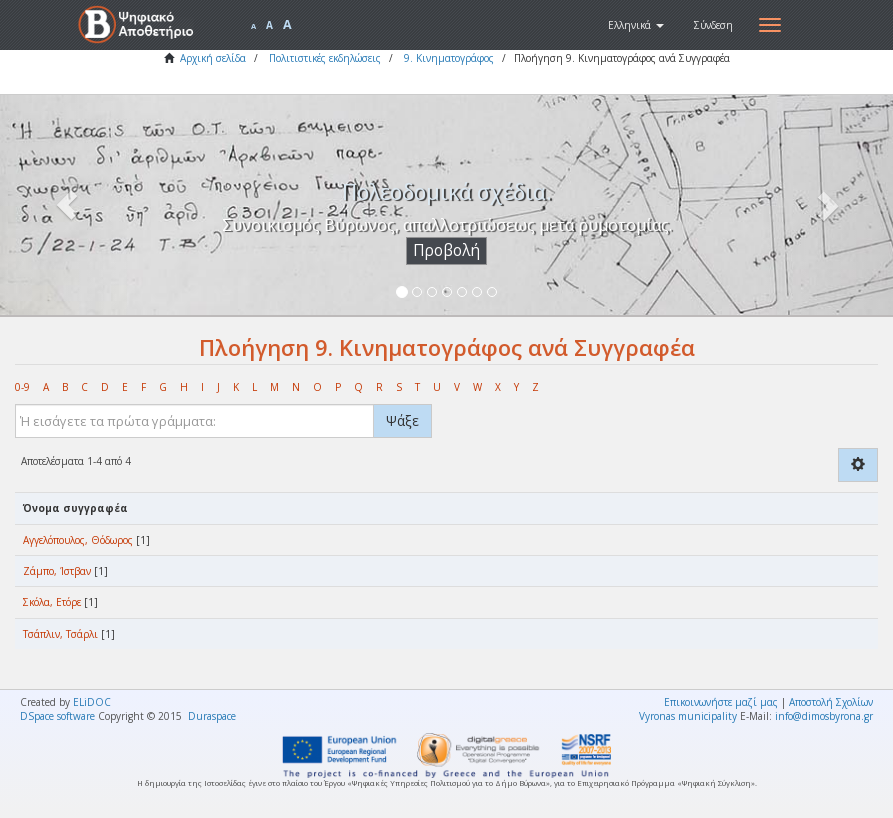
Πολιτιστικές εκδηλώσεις (325, 58)
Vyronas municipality (688, 716)
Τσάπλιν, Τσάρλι (60, 634)
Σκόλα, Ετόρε (52, 602)
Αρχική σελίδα (213, 58)
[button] (636, 25)
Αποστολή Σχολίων (831, 702)
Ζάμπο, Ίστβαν (57, 571)
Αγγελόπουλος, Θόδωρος (78, 540)
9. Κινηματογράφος (449, 58)
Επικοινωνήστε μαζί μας (721, 702)
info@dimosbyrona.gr (824, 716)
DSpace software (57, 716)
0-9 (22, 387)
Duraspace (212, 716)
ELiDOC (92, 702)
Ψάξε (402, 420)
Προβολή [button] (446, 250)
